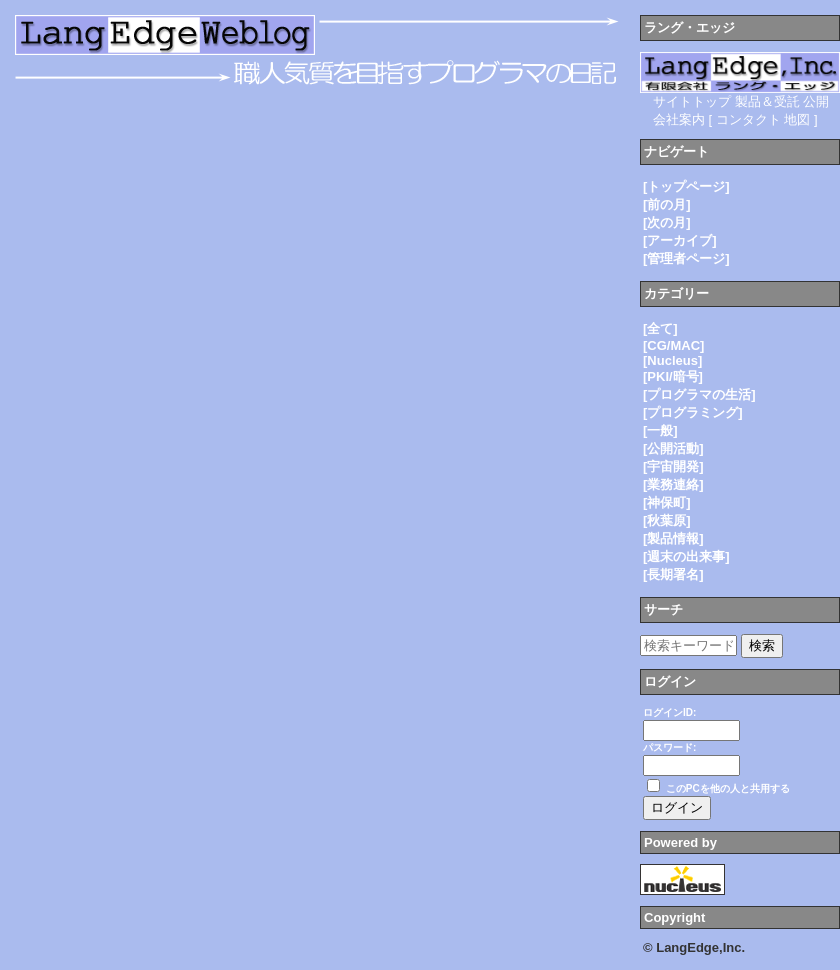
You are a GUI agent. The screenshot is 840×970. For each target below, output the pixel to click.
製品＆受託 (767, 101)
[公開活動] (673, 448)
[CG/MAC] (673, 345)
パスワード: (669, 747)
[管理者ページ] (686, 258)
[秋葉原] (667, 520)
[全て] (660, 328)
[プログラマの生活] (699, 394)
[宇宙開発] (673, 466)
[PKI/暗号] (673, 376)
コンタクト (748, 119)
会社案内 (679, 119)
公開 (816, 101)
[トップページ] (686, 186)
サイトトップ (692, 101)
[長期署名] (673, 574)
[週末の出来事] (686, 556)
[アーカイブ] (680, 240)
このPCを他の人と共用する (728, 788)
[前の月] (667, 204)
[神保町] (667, 502)
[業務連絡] (673, 484)
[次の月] (667, 222)
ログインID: (669, 712)
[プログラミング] (693, 412)
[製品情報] (673, 538)
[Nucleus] (672, 360)
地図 (797, 119)
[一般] (660, 430)
